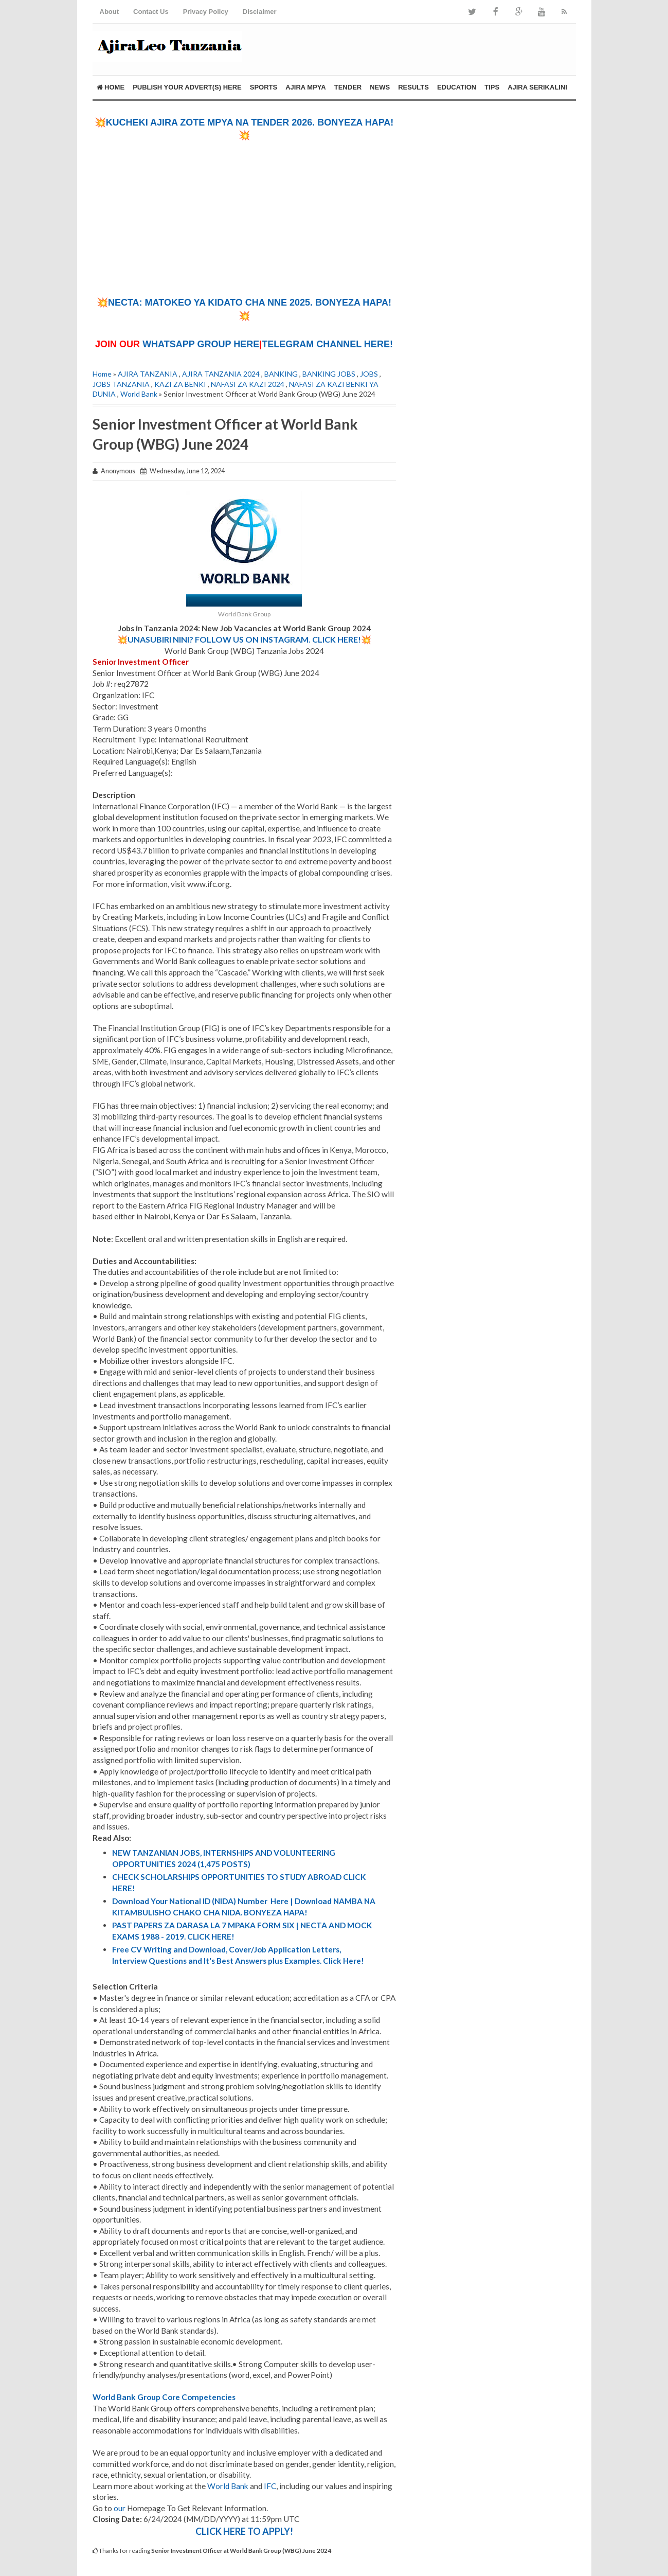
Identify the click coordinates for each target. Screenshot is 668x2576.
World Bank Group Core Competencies (164, 2397)
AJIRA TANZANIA (147, 373)
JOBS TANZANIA (121, 384)
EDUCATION (456, 87)
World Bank (138, 393)
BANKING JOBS (328, 373)
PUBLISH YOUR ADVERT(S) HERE (187, 87)
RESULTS (413, 87)
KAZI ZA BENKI (180, 384)
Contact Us (151, 11)
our (119, 2508)
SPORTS (263, 87)
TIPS (491, 87)
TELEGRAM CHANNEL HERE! (327, 344)
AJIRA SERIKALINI (537, 87)
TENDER (348, 87)
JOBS (369, 373)
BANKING (281, 373)
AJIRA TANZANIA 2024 (221, 373)
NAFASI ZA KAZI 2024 (247, 384)
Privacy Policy (205, 11)
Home (111, 87)
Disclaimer (260, 11)
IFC (270, 2486)
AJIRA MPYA (305, 87)
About (109, 11)
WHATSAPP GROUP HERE (200, 344)
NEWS (380, 87)
